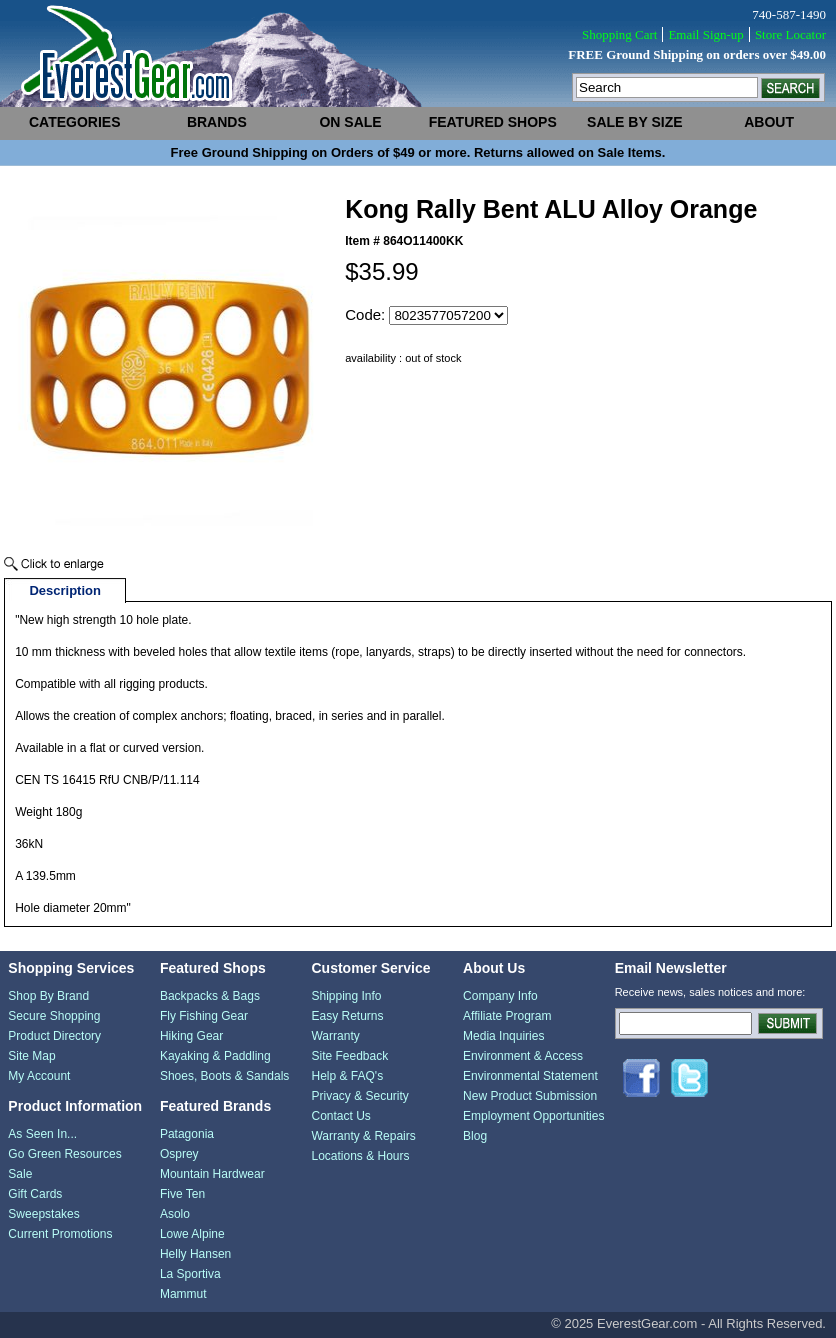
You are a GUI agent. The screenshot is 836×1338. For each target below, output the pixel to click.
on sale (350, 122)
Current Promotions (60, 1234)
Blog (475, 1136)
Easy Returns (347, 1016)
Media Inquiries (503, 1036)
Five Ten (182, 1194)
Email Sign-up (705, 34)
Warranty (335, 1036)
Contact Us (340, 1116)
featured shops (493, 122)
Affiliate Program (507, 1016)
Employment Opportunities (533, 1116)
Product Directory (54, 1036)
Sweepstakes (43, 1214)
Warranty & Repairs (363, 1136)
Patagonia (187, 1134)
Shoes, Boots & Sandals (224, 1076)
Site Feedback (349, 1056)
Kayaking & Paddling (215, 1056)
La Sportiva (190, 1274)
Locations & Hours (360, 1156)
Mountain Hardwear (212, 1174)
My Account (39, 1076)
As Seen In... (42, 1134)
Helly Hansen (195, 1254)
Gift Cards (35, 1194)
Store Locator (790, 34)
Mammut (183, 1294)
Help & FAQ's (347, 1076)
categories (75, 122)
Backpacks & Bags (210, 996)
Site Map (31, 1056)
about (769, 122)
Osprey (179, 1154)
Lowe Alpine (192, 1234)
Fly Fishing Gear (204, 1016)
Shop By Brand (48, 996)
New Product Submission (530, 1096)
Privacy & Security (359, 1096)
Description (65, 590)
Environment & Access (523, 1056)
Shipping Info (346, 996)
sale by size (634, 122)
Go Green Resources (64, 1154)
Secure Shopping (54, 1016)
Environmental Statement (530, 1076)
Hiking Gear (191, 1036)
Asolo (175, 1214)
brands (217, 122)
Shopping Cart (619, 34)
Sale (20, 1174)
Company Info (500, 996)
